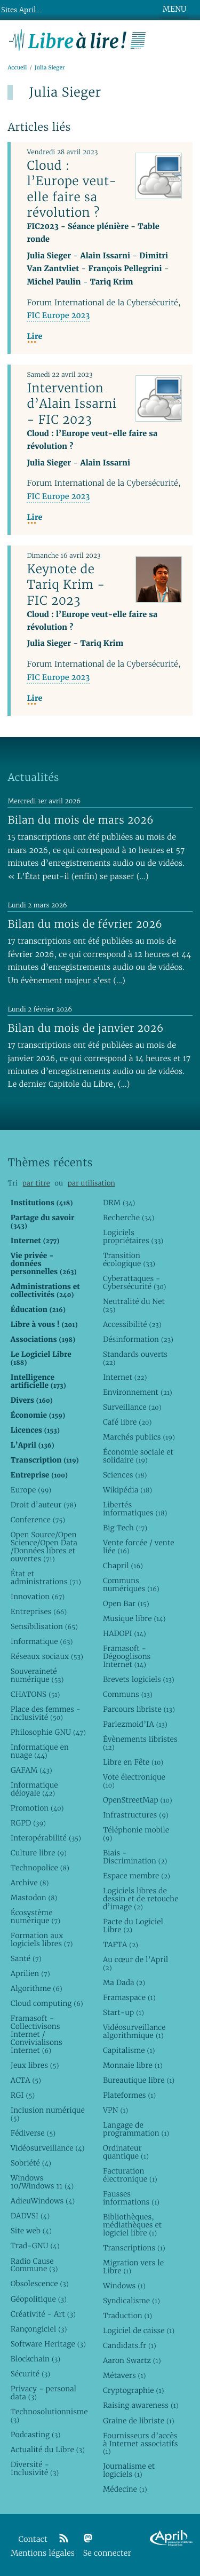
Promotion (37, 1808)
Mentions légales (43, 2553)
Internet (125, 1377)
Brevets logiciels (138, 1679)
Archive (30, 1882)
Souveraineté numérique (37, 1675)
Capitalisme (129, 2050)
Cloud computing (47, 2003)
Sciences (125, 1475)
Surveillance (132, 1407)
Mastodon (34, 1897)
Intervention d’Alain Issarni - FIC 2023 (71, 403)
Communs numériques (131, 1584)
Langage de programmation (136, 2129)
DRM (119, 1202)
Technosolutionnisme (48, 2415)
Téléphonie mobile (136, 1834)
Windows (124, 2285)
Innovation (38, 1596)
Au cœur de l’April (135, 1963)
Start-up (123, 2012)
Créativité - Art (43, 2314)
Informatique (42, 1641)
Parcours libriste (139, 1709)
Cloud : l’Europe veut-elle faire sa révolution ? (72, 188)
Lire (34, 336)
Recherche (129, 1217)
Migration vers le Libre (133, 2266)
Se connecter (107, 2553)
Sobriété (31, 2163)
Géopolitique (39, 2299)
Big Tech (125, 1527)
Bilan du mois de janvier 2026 (85, 1028)
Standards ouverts (135, 1358)
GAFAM (31, 1770)
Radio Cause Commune (34, 2265)
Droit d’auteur (43, 1505)
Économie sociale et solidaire (138, 1456)
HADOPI (124, 1633)
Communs (128, 1694)
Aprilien (30, 1973)
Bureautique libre (138, 2080)
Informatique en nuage (40, 1751)
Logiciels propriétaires (133, 1236)
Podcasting (35, 2434)
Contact (33, 2539)
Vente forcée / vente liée (138, 1546)
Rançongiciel (39, 2329)
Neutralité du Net (134, 1305)
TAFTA (120, 1944)
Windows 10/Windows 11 (42, 2182)
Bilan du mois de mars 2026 (80, 820)
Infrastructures (136, 1815)
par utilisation (91, 1183)
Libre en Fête (133, 1762)
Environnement (137, 1392)
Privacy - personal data (43, 2392)
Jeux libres (35, 2065)
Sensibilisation (44, 1626)
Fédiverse (33, 2133)
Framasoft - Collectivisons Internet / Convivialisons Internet (36, 2034)
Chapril (123, 1565)
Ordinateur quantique (126, 2152)
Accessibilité (132, 1324)
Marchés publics (139, 1437)
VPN (115, 2110)
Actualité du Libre (48, 2449)
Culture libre (39, 1853)
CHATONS (35, 1694)
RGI (23, 2095)
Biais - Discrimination (135, 1857)
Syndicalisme (131, 2300)
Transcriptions (134, 2248)
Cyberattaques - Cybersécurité (134, 1282)
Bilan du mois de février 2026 (84, 924)
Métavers (124, 2375)
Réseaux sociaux (47, 1656)
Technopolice (40, 1867)
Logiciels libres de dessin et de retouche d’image (141, 1898)
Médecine (125, 2489)
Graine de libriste (138, 2420)
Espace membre (136, 1875)
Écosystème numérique (35, 1916)
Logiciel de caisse (138, 2330)
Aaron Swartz (132, 2360)
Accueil (17, 67)
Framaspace (129, 1997)
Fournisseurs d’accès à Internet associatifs (140, 2443)
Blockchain (35, 2359)
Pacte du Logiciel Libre (133, 1925)
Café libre (127, 1422)
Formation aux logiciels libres (42, 1939)
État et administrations (46, 1577)
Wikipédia (127, 1490)
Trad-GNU (35, 2245)
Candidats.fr (129, 2345)
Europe (31, 1490)
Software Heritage (48, 2344)
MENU (174, 9)
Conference (38, 1519)
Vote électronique (134, 1781)
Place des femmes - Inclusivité (46, 1713)
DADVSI (30, 2216)
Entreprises (39, 1611)
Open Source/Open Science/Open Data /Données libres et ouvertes (44, 1546)
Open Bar (126, 1603)
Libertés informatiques (135, 1509)
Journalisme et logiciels (129, 2470)
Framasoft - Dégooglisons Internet (126, 1656)
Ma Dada (124, 1982)
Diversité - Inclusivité (35, 2468)
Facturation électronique (130, 2175)
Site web (31, 2230)
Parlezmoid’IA (135, 1724)
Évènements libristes (140, 1743)
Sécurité (30, 2374)
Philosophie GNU (48, 1732)
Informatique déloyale (34, 1789)
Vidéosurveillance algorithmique (134, 2031)
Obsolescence (40, 2283)
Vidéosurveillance (48, 2148)
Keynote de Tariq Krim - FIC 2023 (66, 584)
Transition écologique (129, 1259)
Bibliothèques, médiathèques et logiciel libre (132, 2225)
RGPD (28, 1823)
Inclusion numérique (48, 2114)
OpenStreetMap (137, 1800)
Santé (26, 1958)
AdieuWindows (43, 2201)
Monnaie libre (133, 2065)
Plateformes (129, 2095)
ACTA (26, 2080)
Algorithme (36, 1988)
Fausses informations (131, 2198)
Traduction (127, 2315)
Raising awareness (141, 2405)
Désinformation (138, 1339)
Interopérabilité (46, 1838)
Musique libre (134, 1618)
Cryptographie (133, 2390)
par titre (36, 1183)
